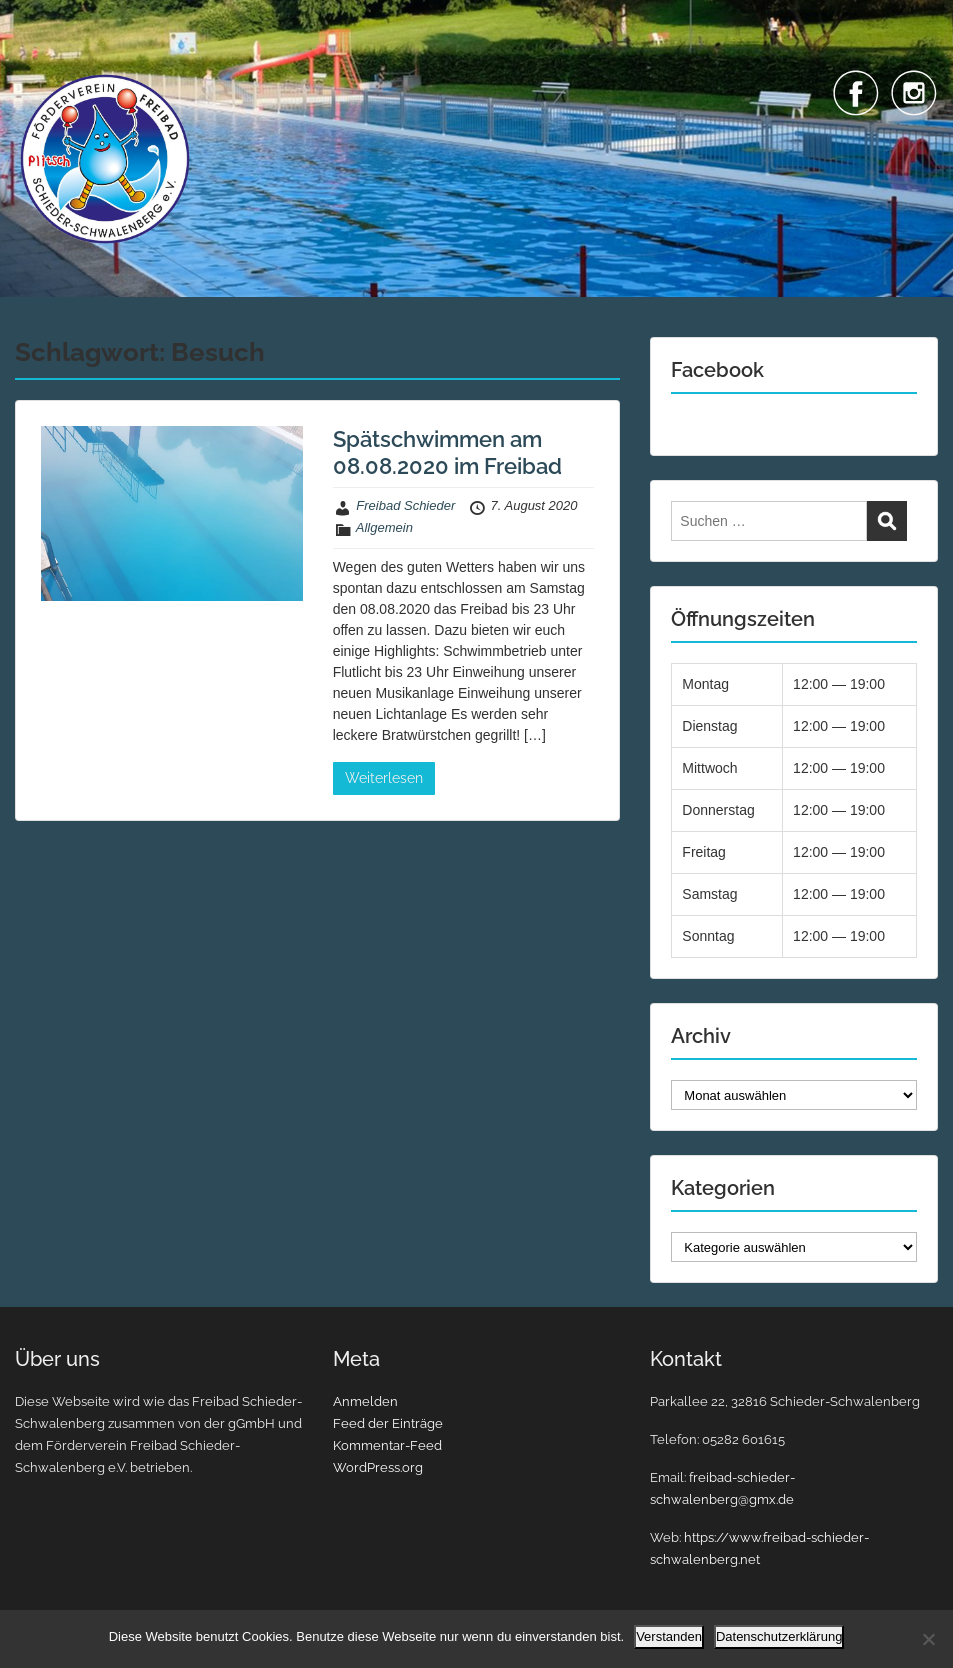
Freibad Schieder (405, 505)
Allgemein (384, 527)
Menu (36, 55)
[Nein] (928, 1639)
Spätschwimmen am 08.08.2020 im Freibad (447, 452)
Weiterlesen (384, 778)
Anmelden (365, 1401)
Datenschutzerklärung (779, 1636)
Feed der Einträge (388, 1423)
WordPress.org (378, 1467)
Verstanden (669, 1636)
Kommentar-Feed (387, 1445)
